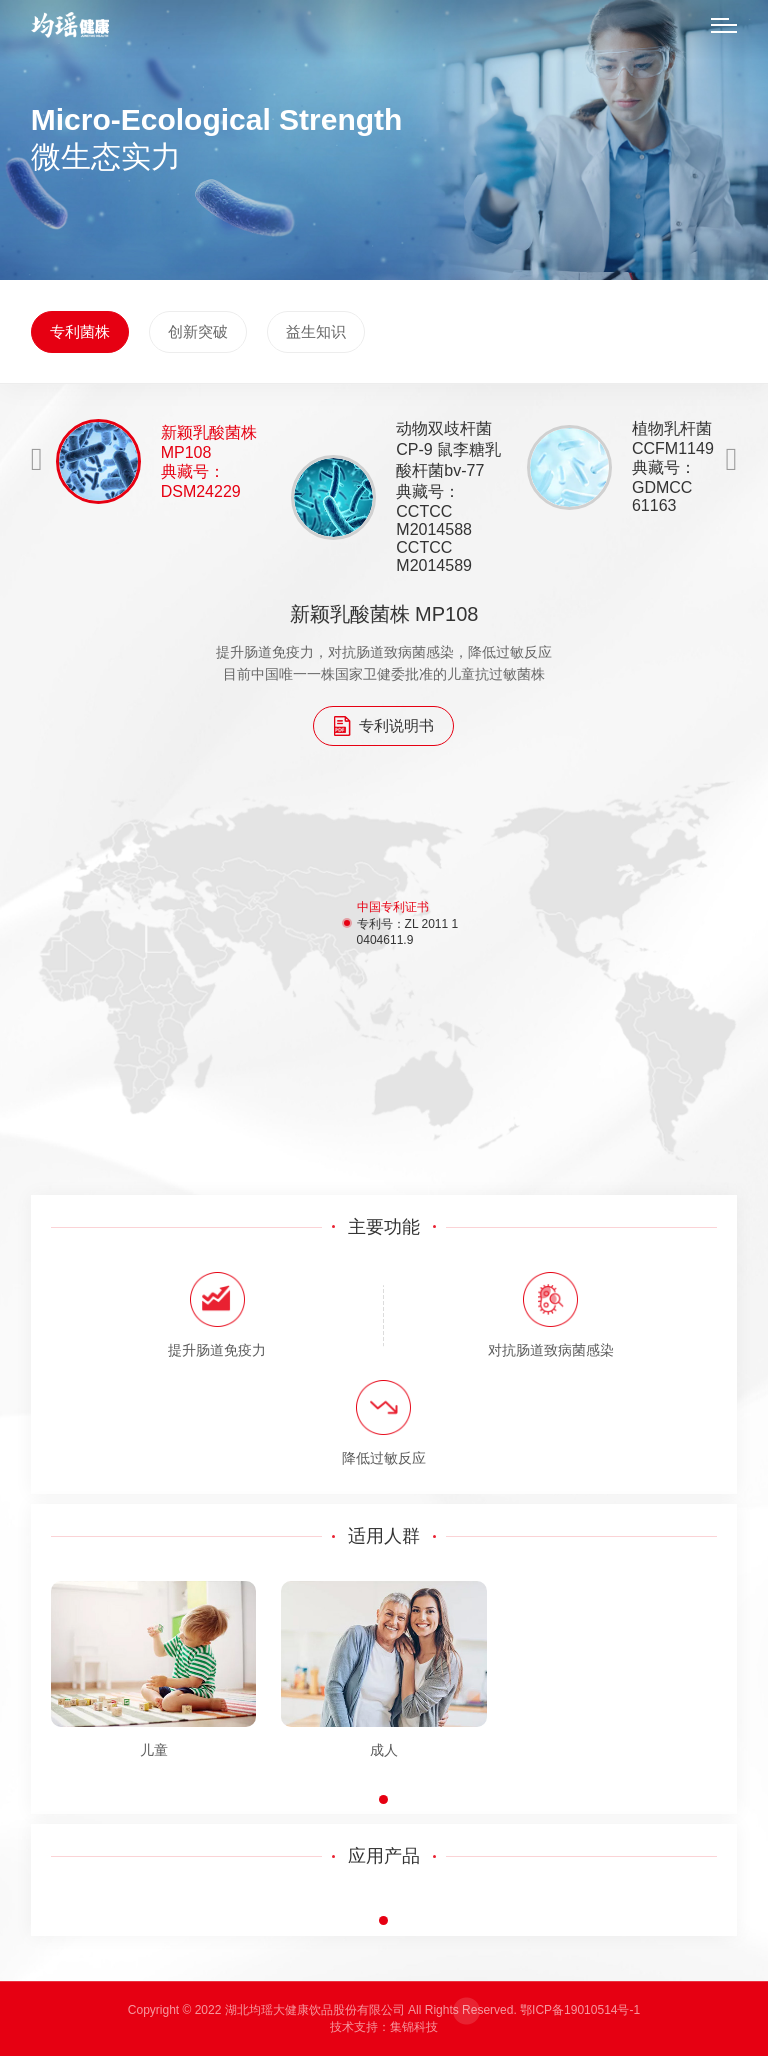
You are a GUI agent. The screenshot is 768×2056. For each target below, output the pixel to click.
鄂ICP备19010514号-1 (580, 2010)
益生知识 (316, 331)
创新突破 (198, 331)
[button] (383, 1799)
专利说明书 (384, 726)
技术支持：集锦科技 (384, 2027)
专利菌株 (80, 331)
